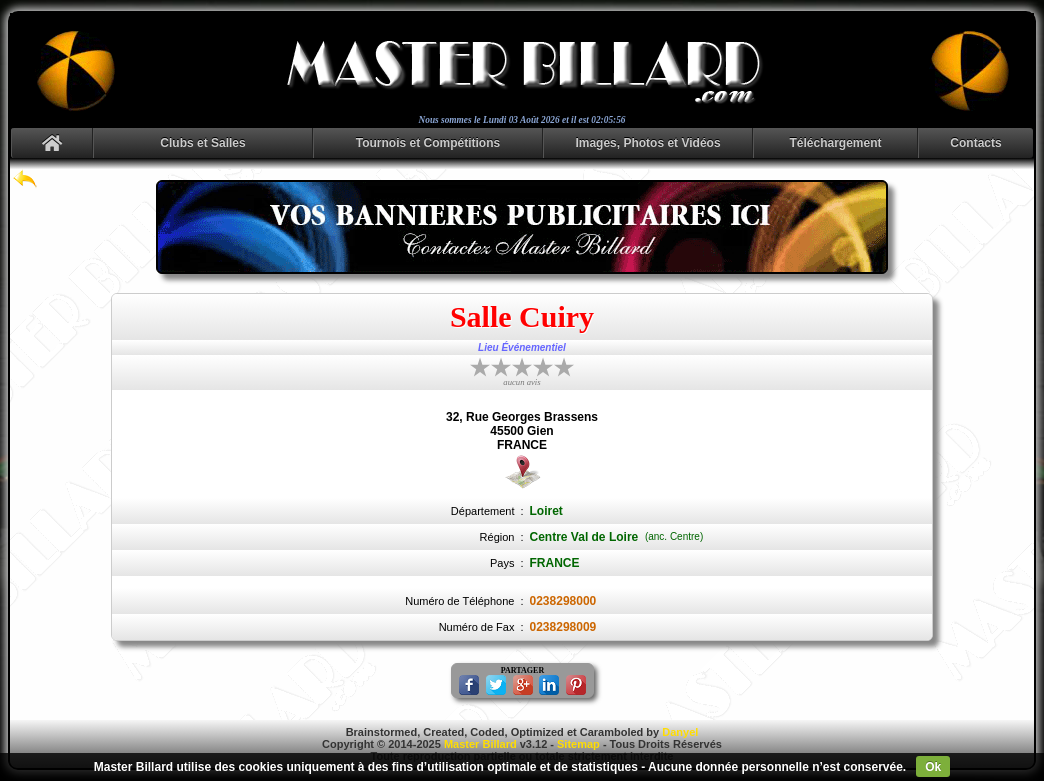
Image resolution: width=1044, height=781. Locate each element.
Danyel (680, 732)
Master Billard (480, 744)
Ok (933, 767)
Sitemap (578, 744)
